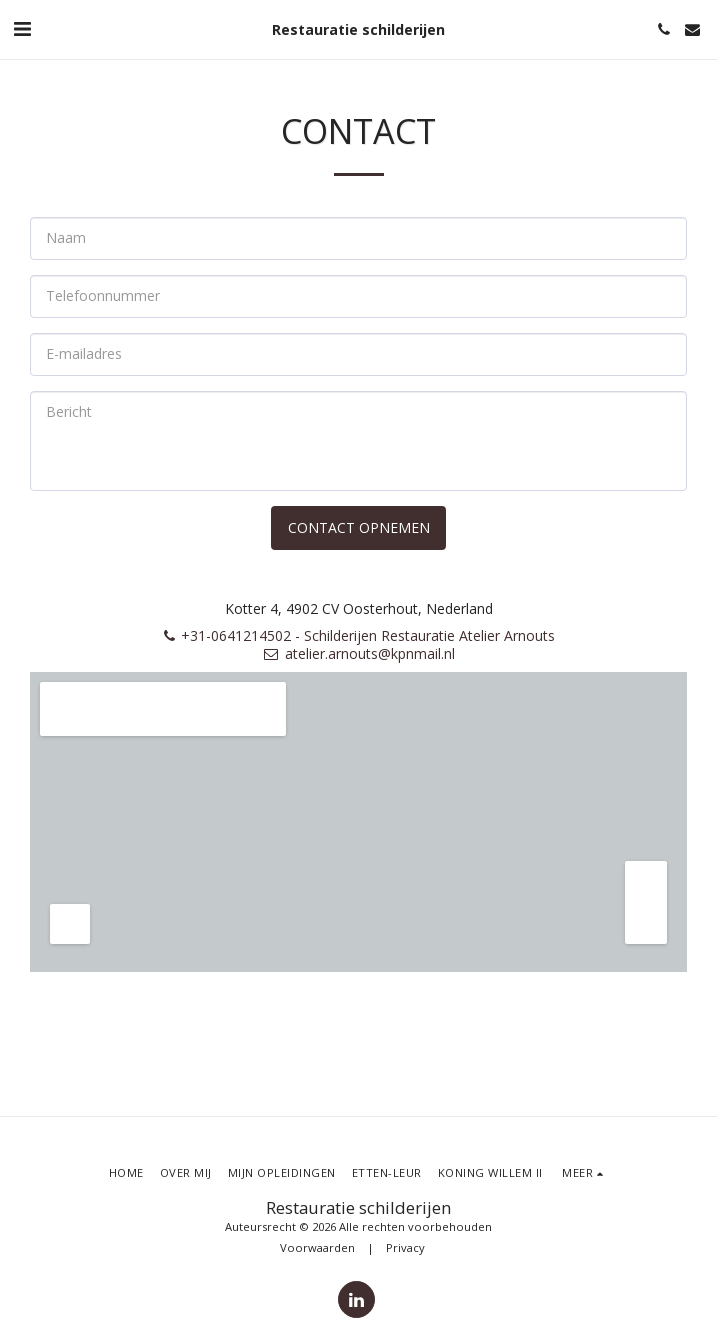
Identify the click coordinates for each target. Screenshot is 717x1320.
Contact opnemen (359, 527)
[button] (22, 28)
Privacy (405, 1247)
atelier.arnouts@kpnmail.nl (358, 653)
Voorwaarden (317, 1247)
